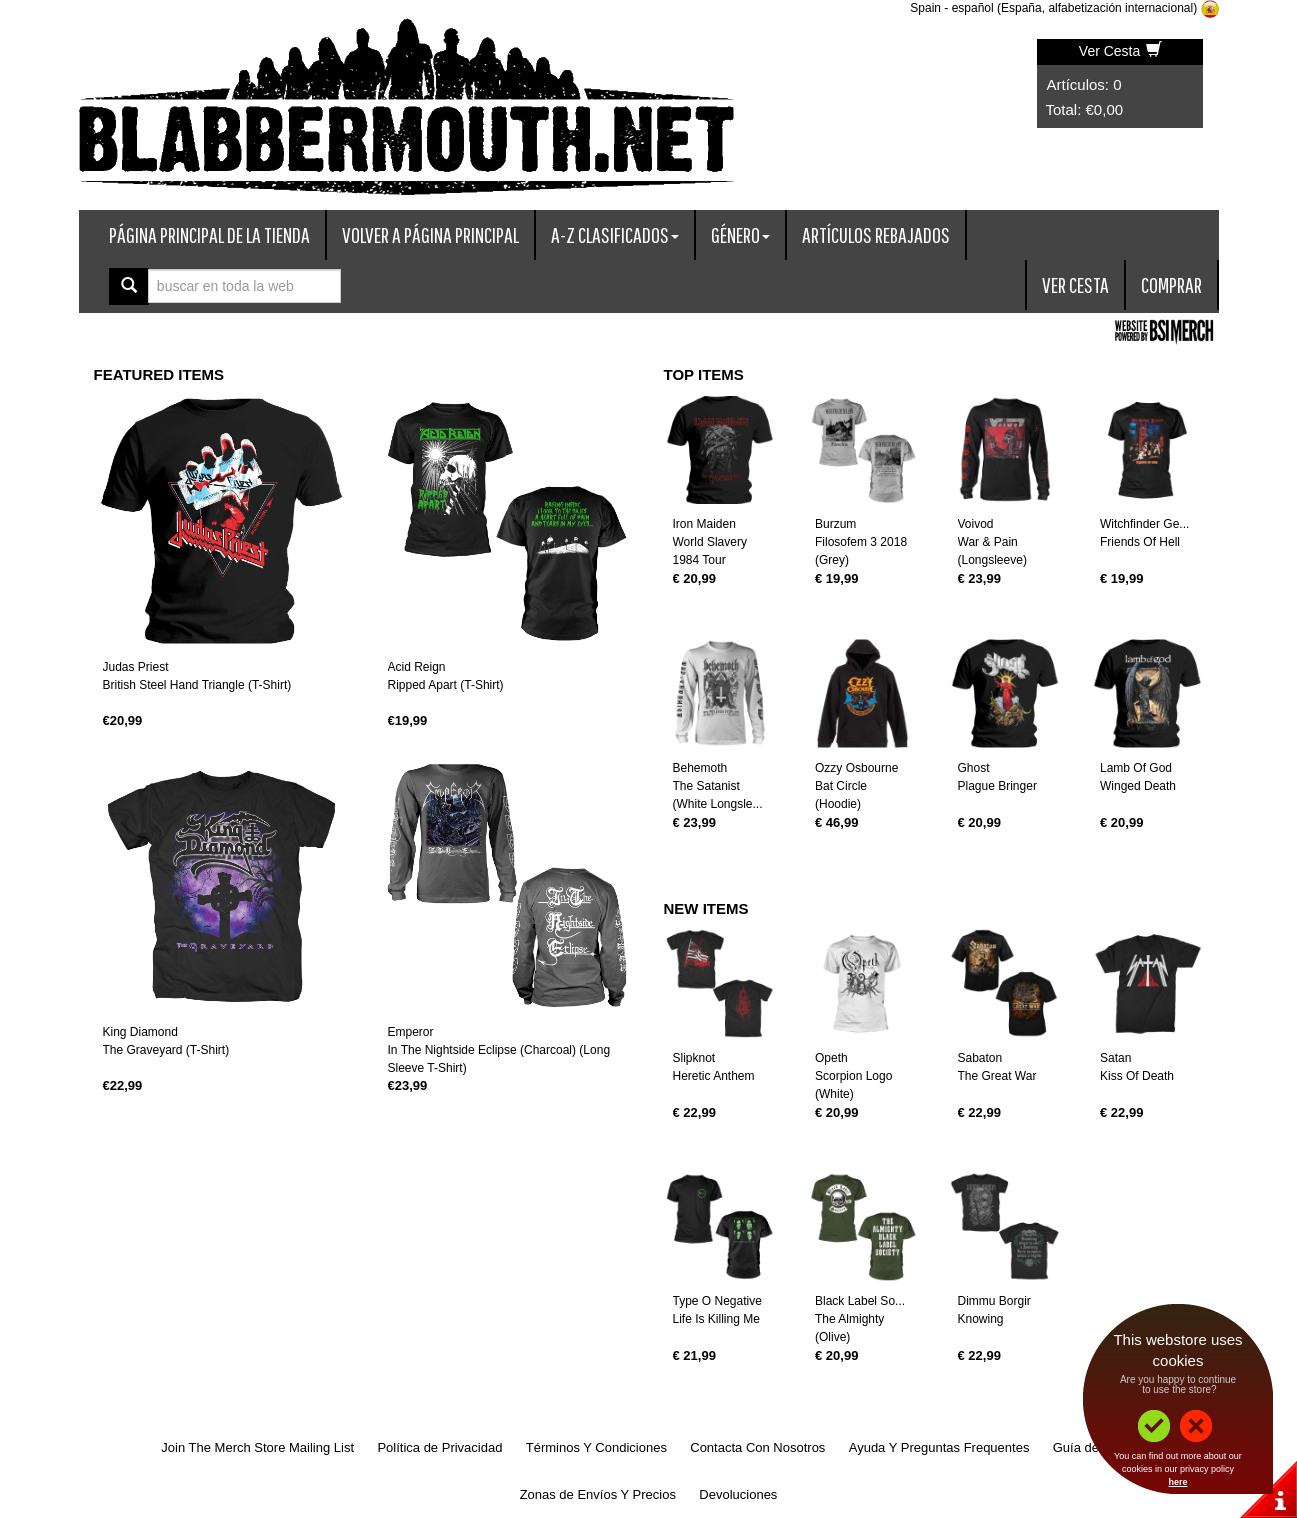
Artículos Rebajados (876, 234)
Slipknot (694, 1058)
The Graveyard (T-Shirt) (166, 1050)
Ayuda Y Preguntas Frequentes (939, 1447)
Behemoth (700, 768)
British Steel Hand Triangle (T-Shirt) (197, 685)
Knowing (981, 1319)
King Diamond (140, 1032)
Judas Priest (136, 667)
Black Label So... (860, 1301)
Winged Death (1138, 786)
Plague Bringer (997, 786)
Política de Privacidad (439, 1447)
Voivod (976, 524)
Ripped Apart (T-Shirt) (446, 685)
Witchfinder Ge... (1144, 524)
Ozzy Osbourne (856, 768)
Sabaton (980, 1058)
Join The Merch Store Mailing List (257, 1447)
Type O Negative (717, 1301)
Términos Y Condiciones (596, 1447)
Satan (1115, 1058)
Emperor (411, 1032)
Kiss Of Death (1137, 1076)
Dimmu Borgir (994, 1301)
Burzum (835, 524)
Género (740, 234)
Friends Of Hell (1140, 542)
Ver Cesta (1120, 51)
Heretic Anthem (714, 1076)
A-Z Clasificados (615, 234)
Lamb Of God (1136, 768)
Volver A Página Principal (430, 234)
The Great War (997, 1076)
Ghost (974, 768)
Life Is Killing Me (716, 1319)
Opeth (831, 1058)
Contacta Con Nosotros (757, 1447)
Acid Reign (417, 667)
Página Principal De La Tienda (209, 234)
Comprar (1171, 284)
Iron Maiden (704, 524)
